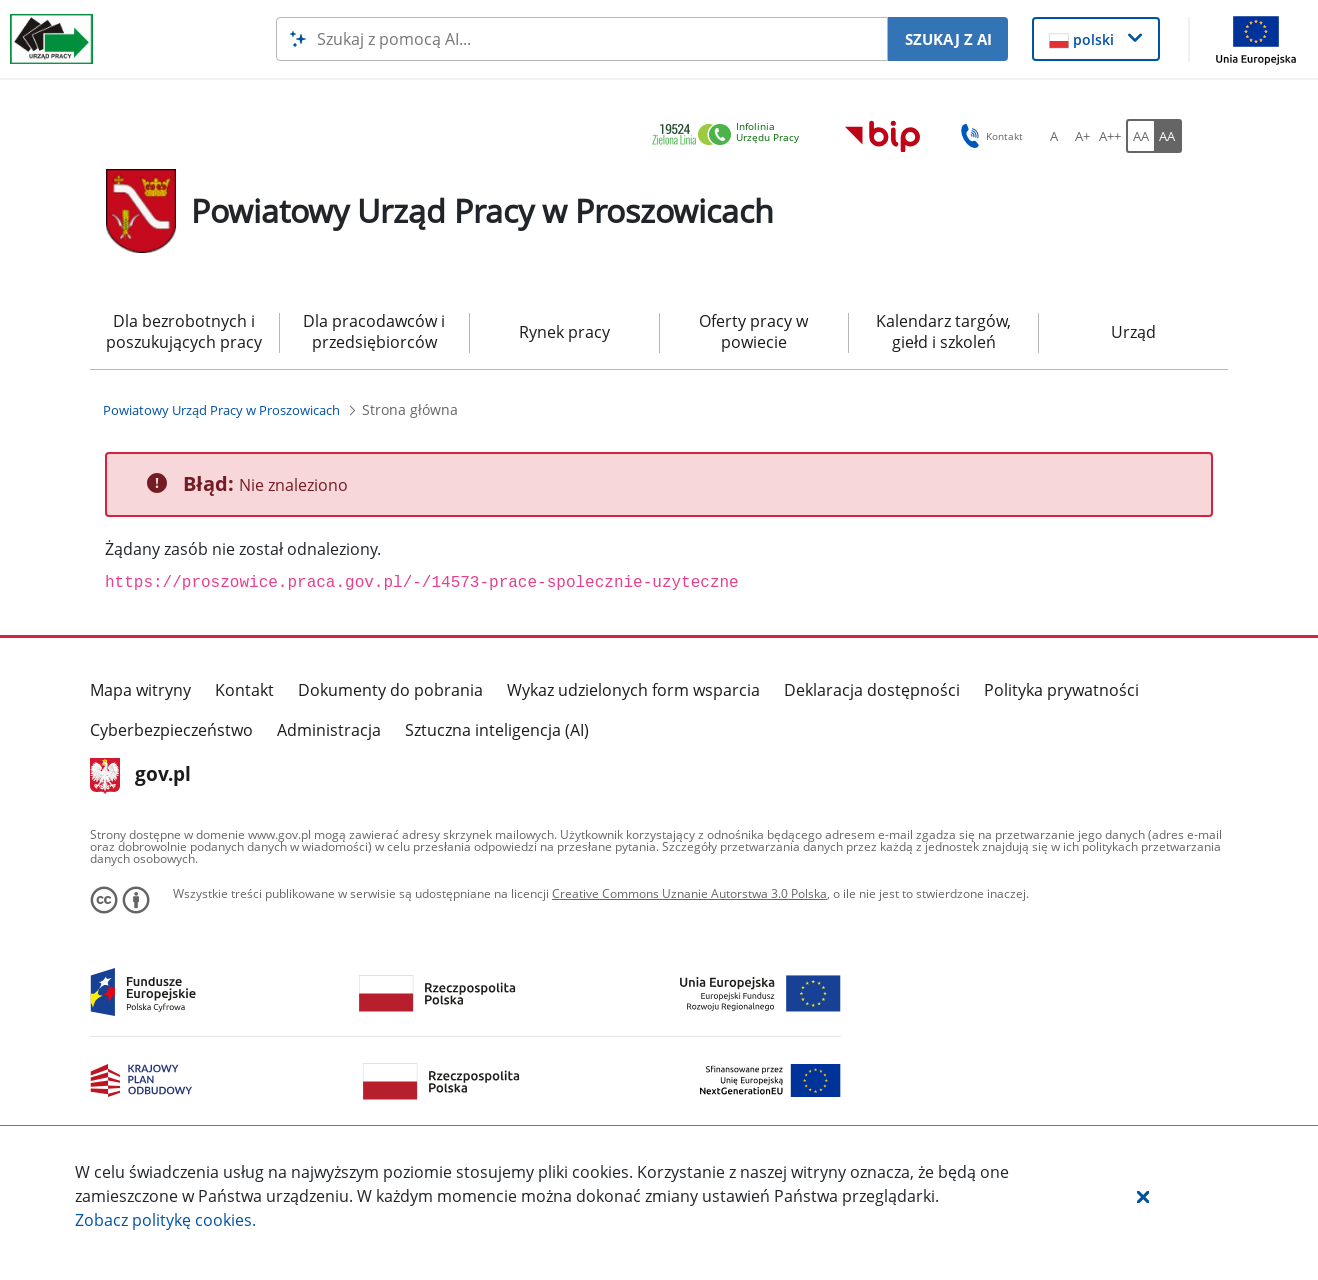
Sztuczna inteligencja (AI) (497, 730)
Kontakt (244, 690)
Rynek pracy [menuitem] (564, 332)
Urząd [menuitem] (1133, 332)
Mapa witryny (140, 690)
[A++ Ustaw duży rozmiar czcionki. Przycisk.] (1110, 136)
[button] (1143, 1196)
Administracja (329, 730)
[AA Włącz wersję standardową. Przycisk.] (1140, 136)
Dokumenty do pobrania (390, 690)
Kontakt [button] (988, 136)
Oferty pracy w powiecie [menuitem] (753, 331)
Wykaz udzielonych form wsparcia (633, 690)
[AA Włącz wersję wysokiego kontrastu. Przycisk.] (1168, 136)
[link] (731, 135)
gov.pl (140, 776)
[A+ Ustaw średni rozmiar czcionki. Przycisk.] (1082, 136)
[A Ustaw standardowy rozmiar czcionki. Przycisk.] (1054, 136)
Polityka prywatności (1061, 690)
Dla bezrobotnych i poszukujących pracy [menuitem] (184, 331)
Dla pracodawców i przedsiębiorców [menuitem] (374, 331)
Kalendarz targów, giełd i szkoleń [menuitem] (943, 331)
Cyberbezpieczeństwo (171, 730)
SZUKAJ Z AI (948, 39)
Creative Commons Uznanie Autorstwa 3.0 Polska (689, 893)
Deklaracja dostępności (872, 690)
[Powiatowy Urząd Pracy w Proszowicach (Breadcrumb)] (221, 410)
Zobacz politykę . (165, 1220)
